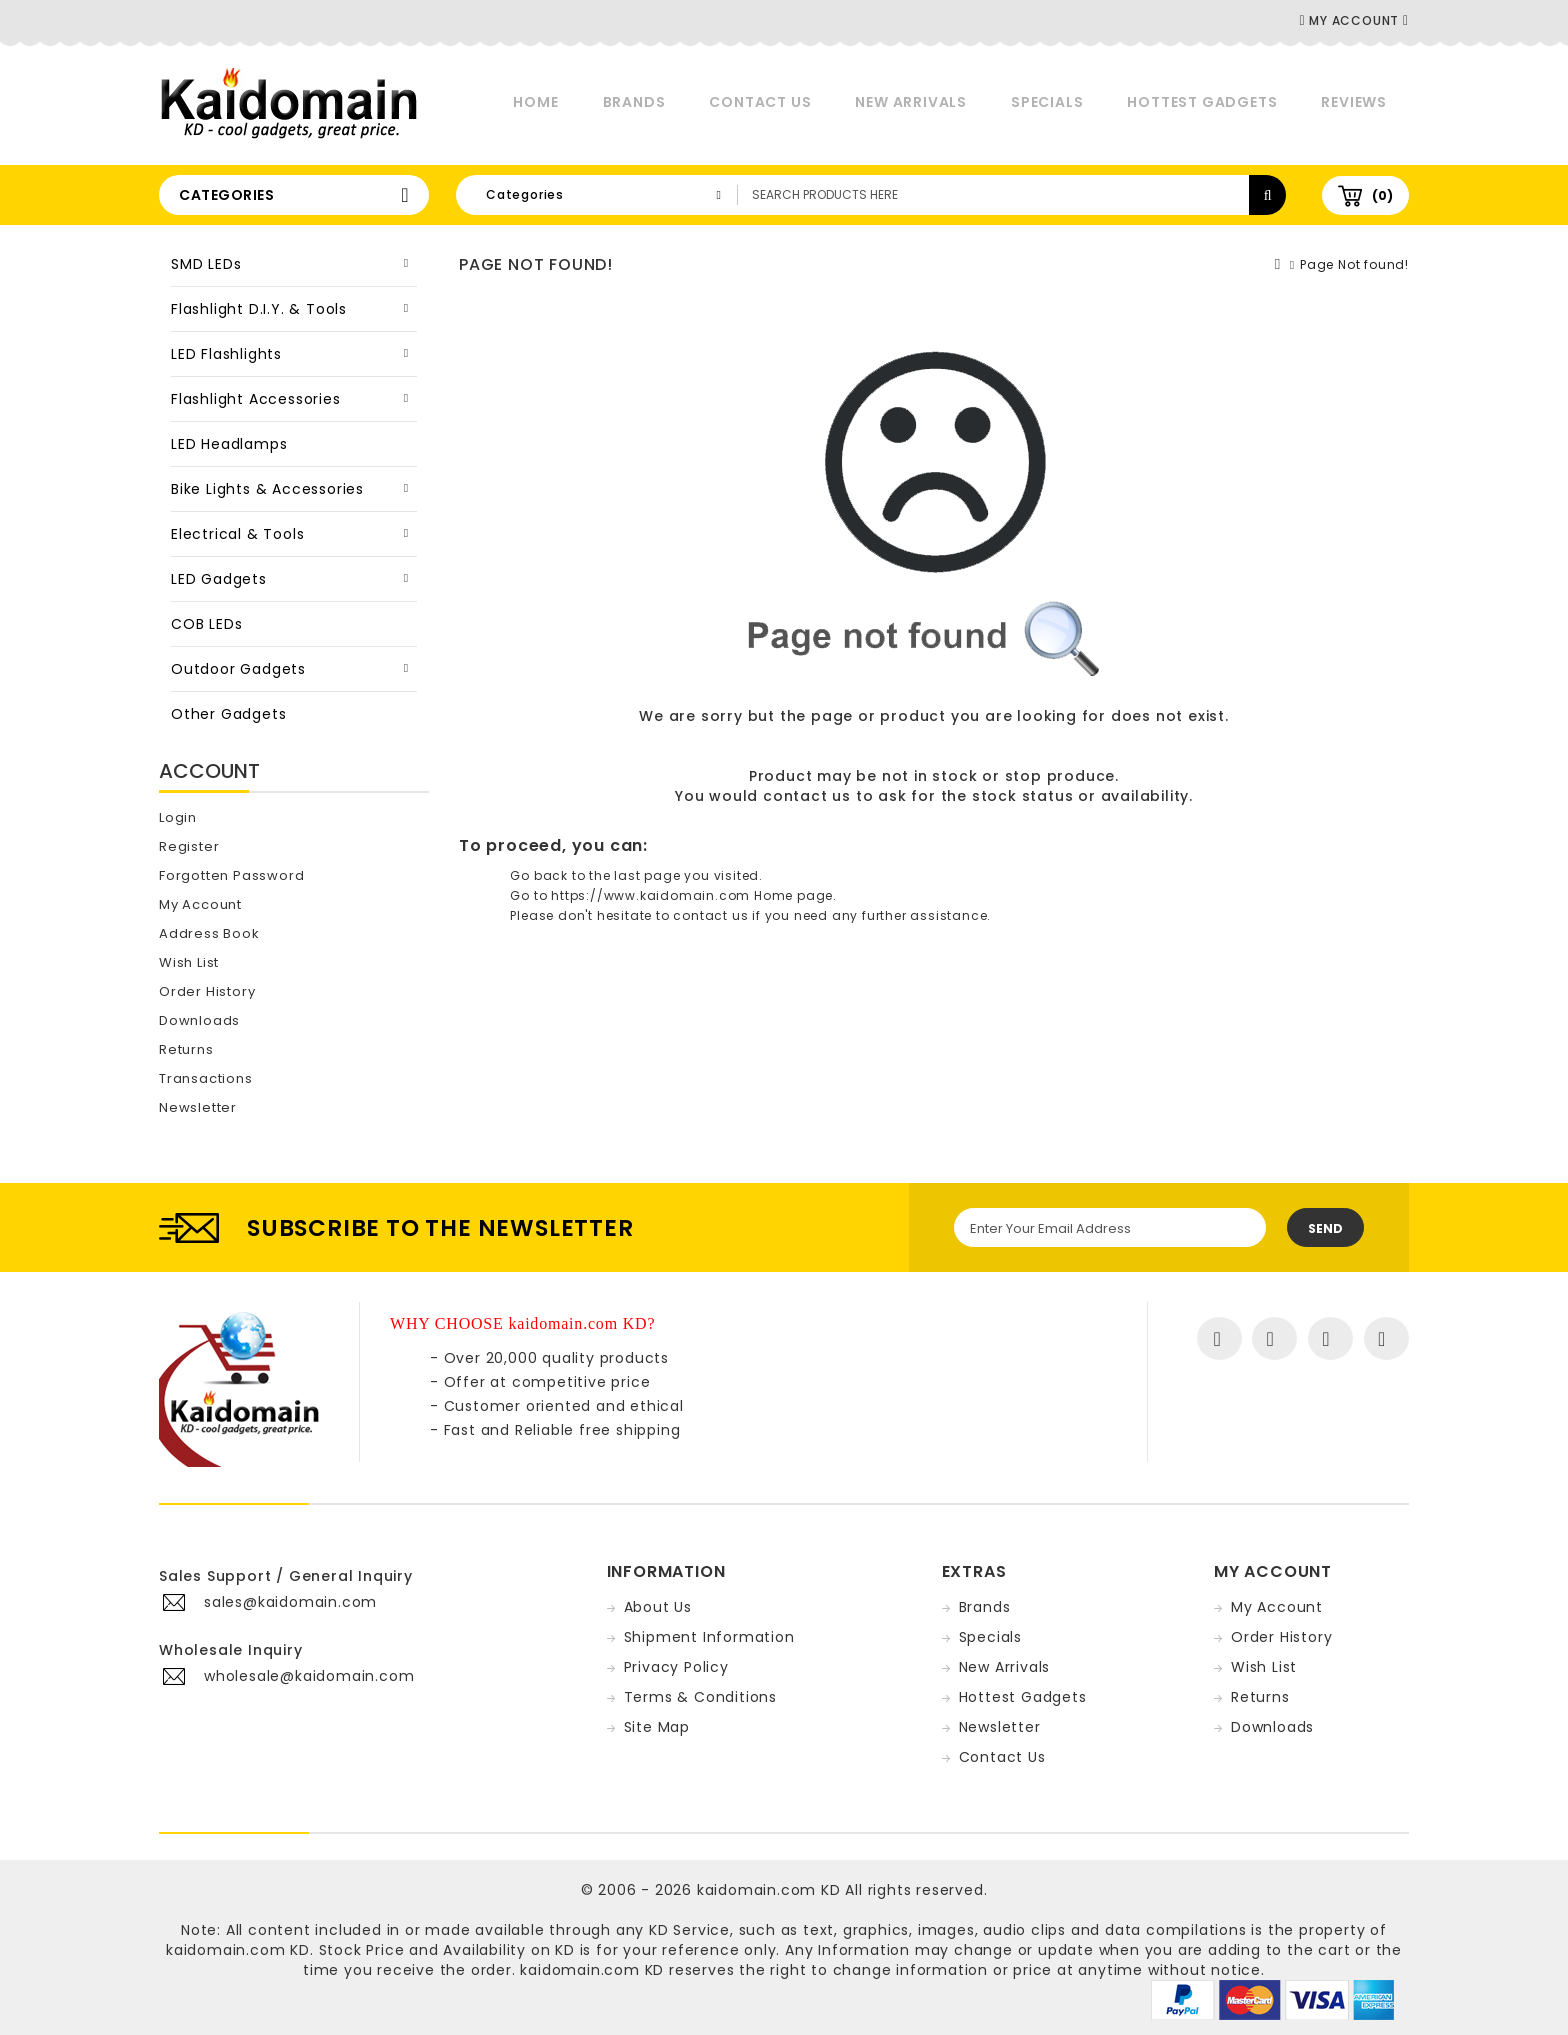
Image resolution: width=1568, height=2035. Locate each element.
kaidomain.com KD (769, 1890)
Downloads (199, 1020)
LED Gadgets (219, 579)
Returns (186, 1049)
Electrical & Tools (237, 534)
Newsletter (198, 1107)
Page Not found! (1354, 264)
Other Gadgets (228, 714)
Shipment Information (709, 1637)
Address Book (209, 933)
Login (178, 817)
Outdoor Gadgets (238, 669)
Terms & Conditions (700, 1697)
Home (535, 102)
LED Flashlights (226, 354)
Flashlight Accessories (256, 399)
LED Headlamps (229, 444)
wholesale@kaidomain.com (309, 1676)
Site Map (657, 1727)
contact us (807, 796)
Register (189, 846)
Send (1325, 1228)
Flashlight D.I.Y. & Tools (259, 309)
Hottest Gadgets (1202, 102)
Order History (207, 991)
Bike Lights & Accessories (267, 489)
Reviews (1354, 102)
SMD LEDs (206, 264)
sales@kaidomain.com (290, 1602)
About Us (658, 1607)
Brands (634, 102)
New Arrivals (911, 102)
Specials (1047, 102)
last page (647, 875)
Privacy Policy (676, 1667)
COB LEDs (206, 624)
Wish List (189, 962)
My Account (200, 904)
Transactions (206, 1078)
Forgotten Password (231, 875)
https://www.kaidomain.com (650, 895)
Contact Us (760, 102)
